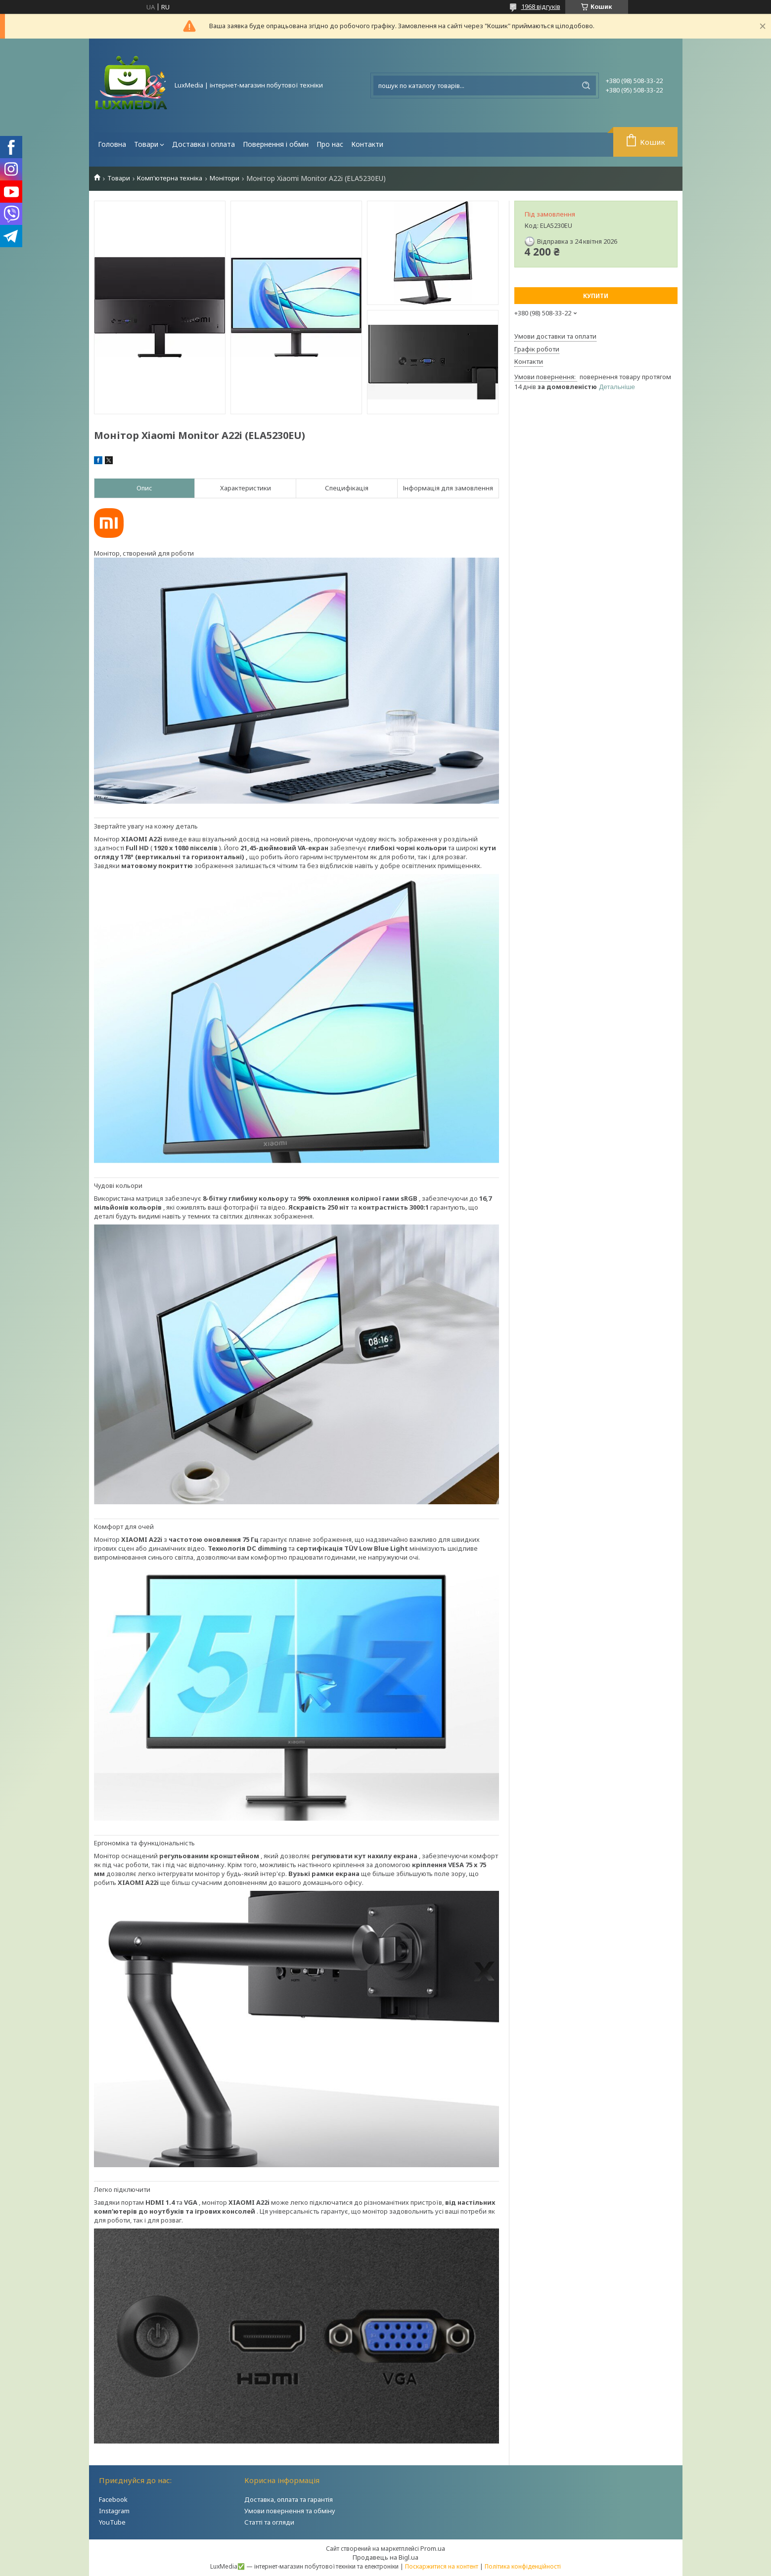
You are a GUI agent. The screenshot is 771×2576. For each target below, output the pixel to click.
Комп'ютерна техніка (169, 178)
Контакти (367, 144)
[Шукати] (586, 85)
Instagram (114, 2510)
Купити (595, 296)
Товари (146, 144)
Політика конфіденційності (523, 2566)
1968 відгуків (540, 6)
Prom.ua (432, 2548)
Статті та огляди (269, 2522)
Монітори (224, 178)
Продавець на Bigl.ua (385, 2557)
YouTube (112, 2522)
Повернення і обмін (276, 144)
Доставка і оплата (203, 144)
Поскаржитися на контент (441, 2566)
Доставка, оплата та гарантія (288, 2499)
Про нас (330, 144)
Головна (112, 144)
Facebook (113, 2499)
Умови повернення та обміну (289, 2510)
